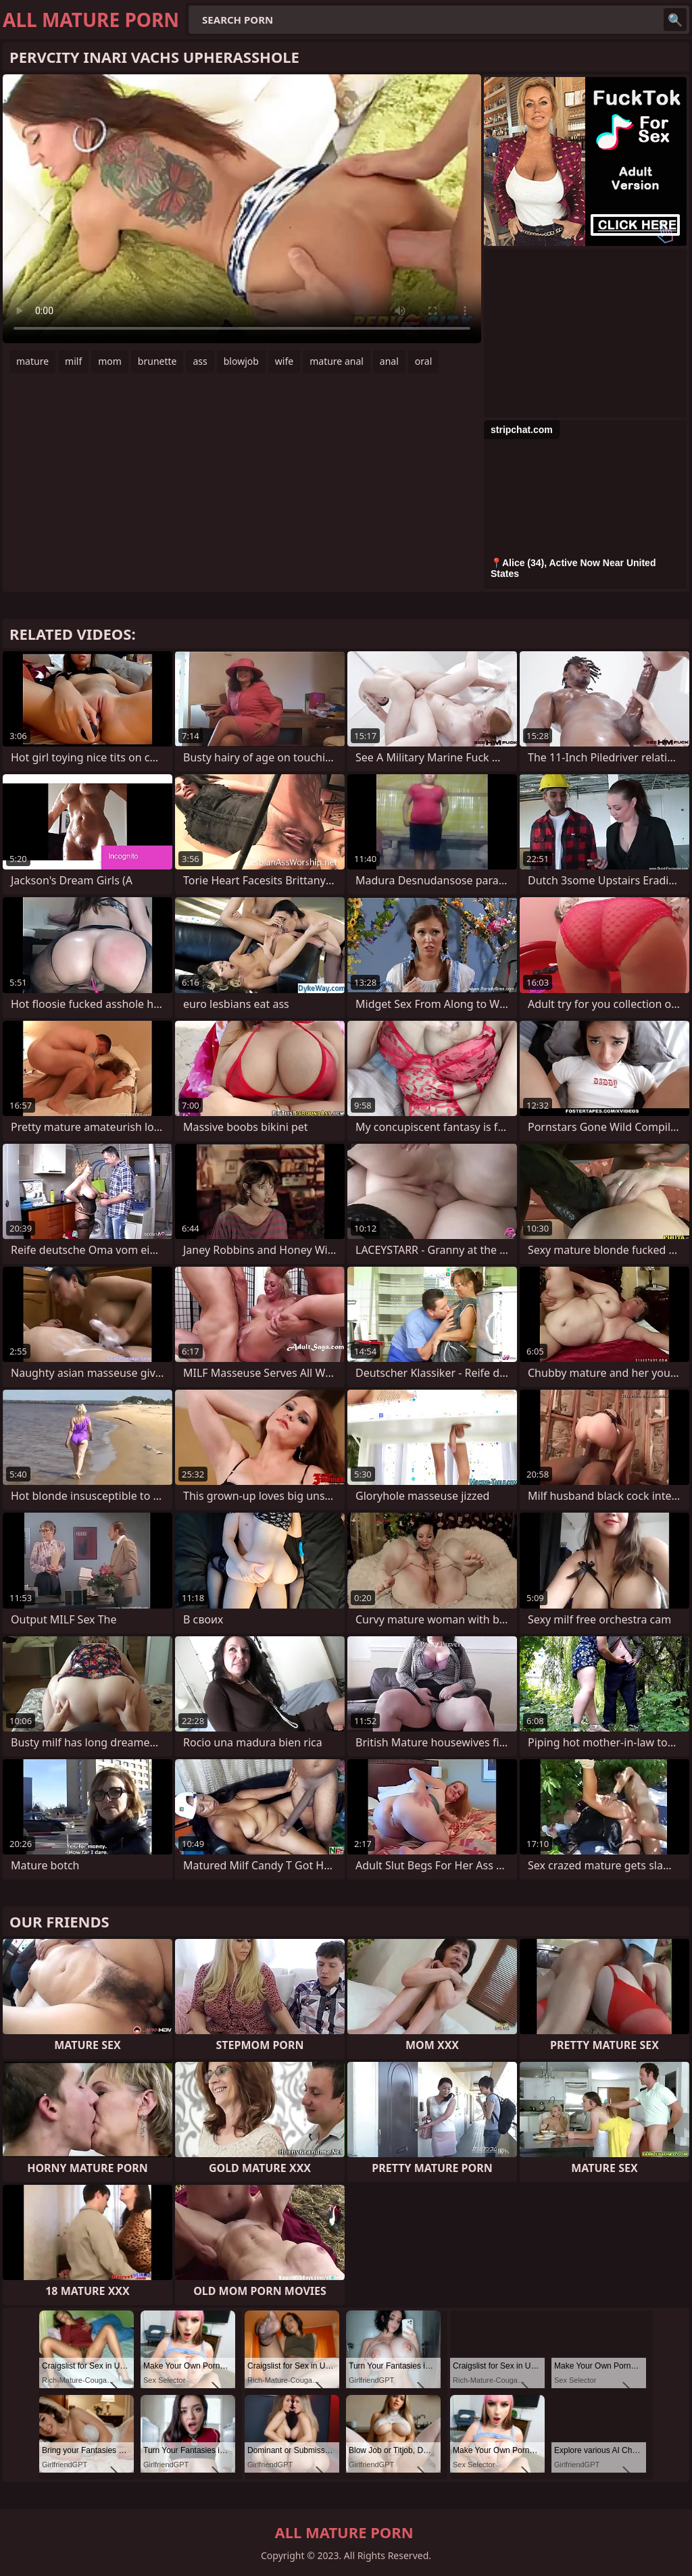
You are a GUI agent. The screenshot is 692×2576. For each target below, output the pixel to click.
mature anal (337, 361)
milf (73, 361)
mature (32, 361)
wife (284, 361)
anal (389, 361)
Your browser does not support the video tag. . (242, 208)
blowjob (241, 361)
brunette (157, 361)
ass (200, 361)
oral (423, 361)
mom (110, 361)
